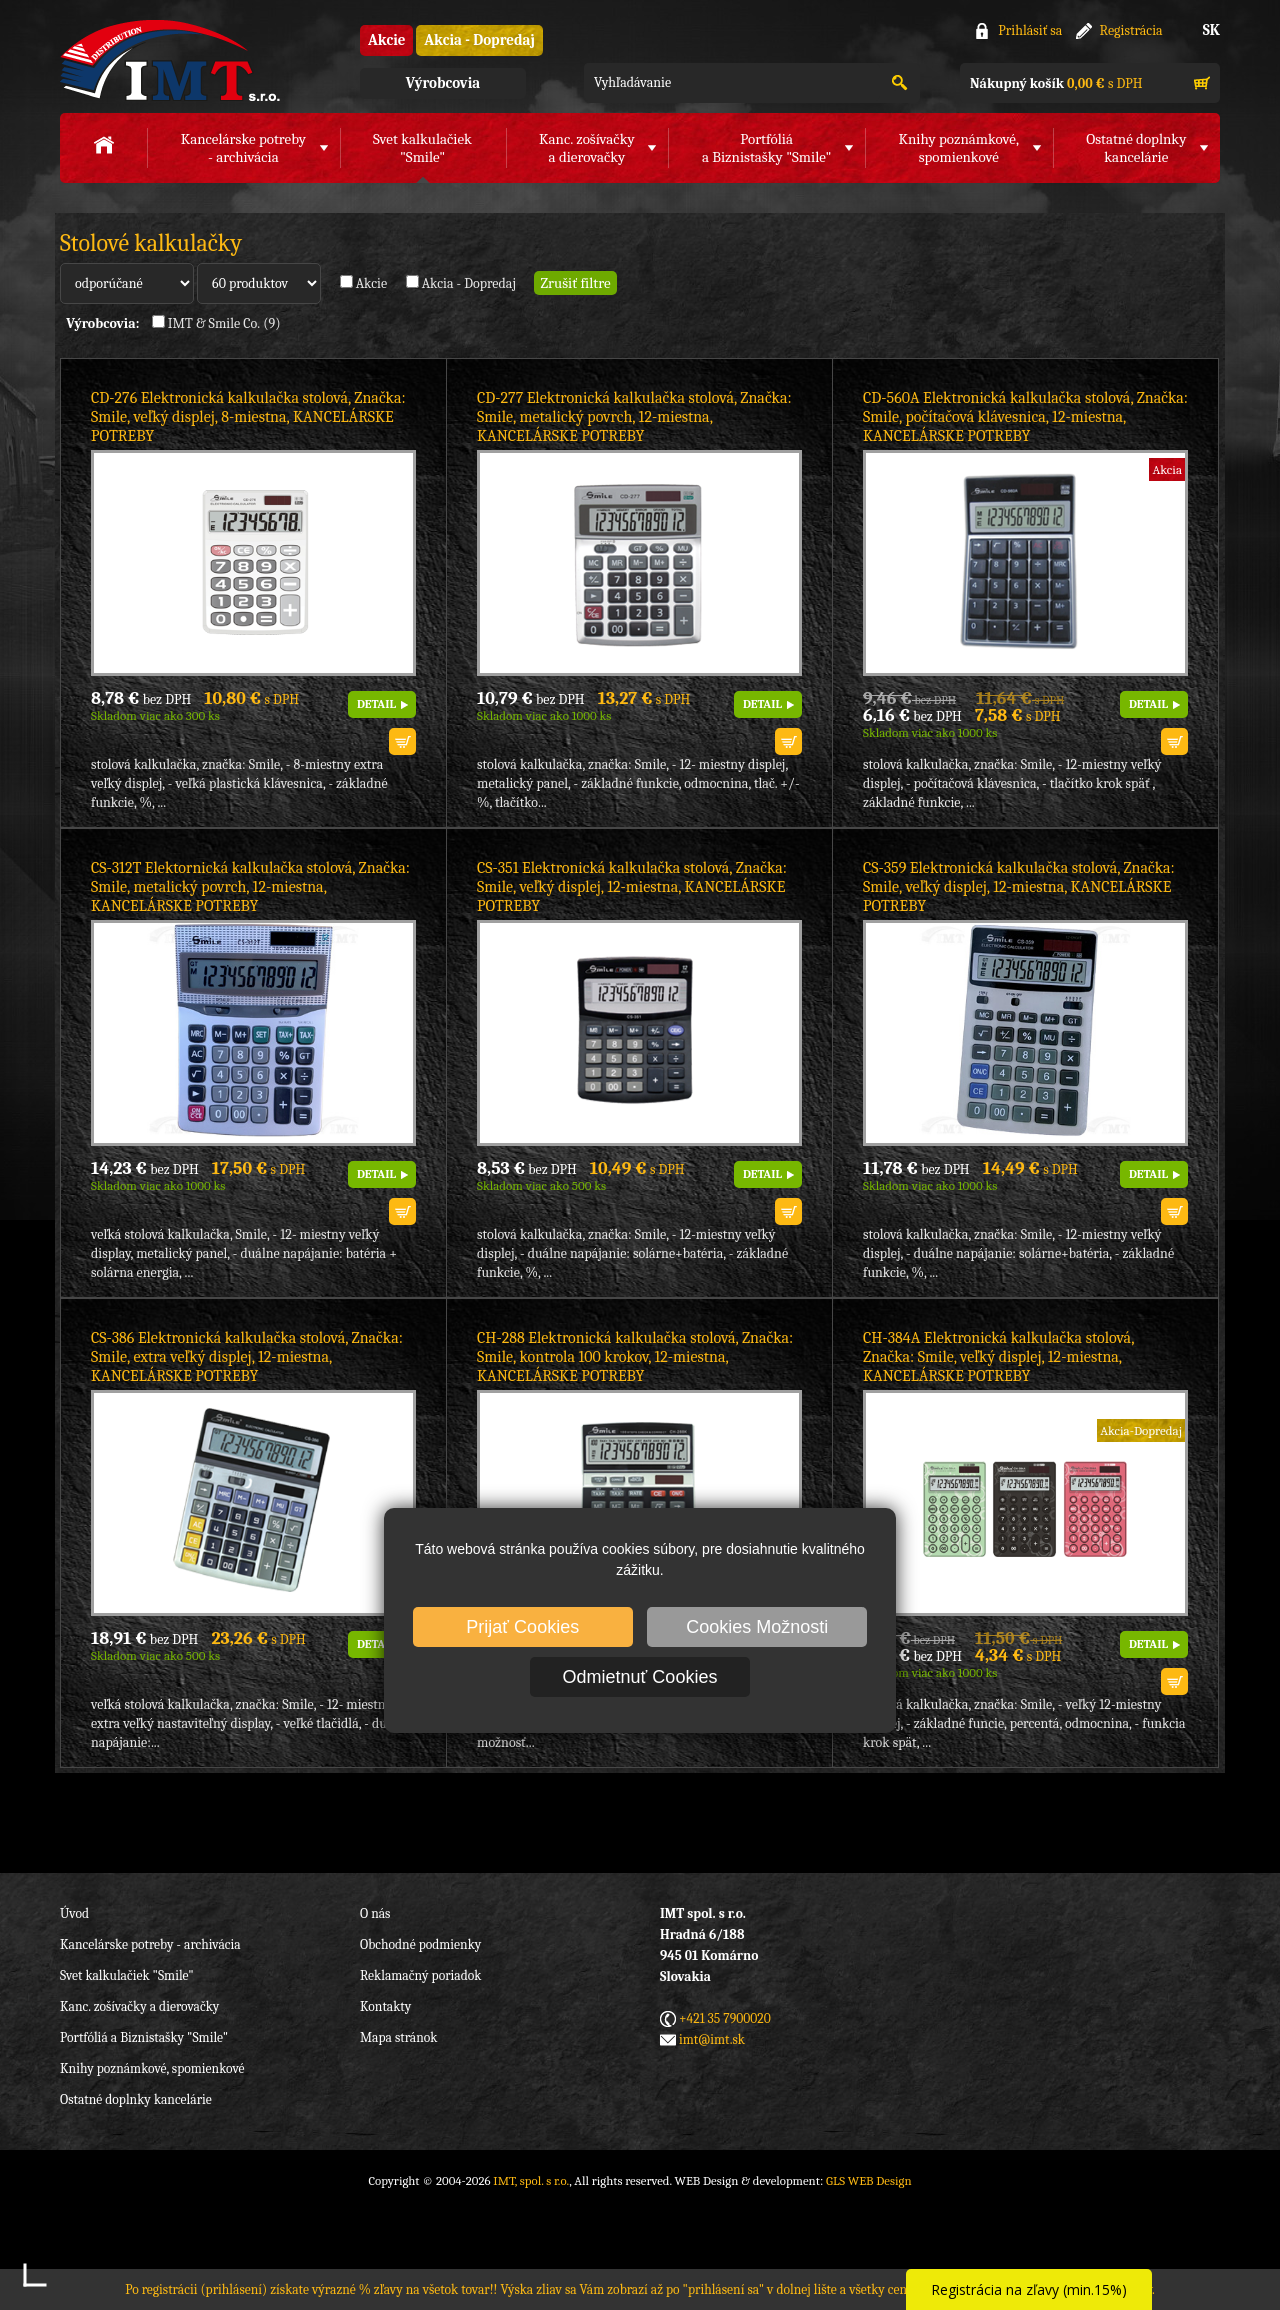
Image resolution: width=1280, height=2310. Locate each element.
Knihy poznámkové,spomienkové (958, 148)
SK (1211, 30)
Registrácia (1131, 30)
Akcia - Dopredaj (479, 40)
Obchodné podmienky (420, 1944)
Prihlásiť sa (1030, 30)
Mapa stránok (398, 2037)
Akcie (386, 40)
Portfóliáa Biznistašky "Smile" (766, 148)
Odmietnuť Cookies (640, 1677)
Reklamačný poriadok (420, 1975)
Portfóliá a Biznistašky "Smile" (144, 2037)
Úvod (74, 1913)
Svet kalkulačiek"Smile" (422, 148)
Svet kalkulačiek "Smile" (127, 1975)
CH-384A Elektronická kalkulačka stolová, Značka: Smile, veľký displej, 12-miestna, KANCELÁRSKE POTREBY (998, 1357)
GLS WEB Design (869, 2180)
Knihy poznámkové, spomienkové (152, 2068)
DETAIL (376, 704)
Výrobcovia (443, 83)
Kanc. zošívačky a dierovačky (139, 2006)
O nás (375, 1913)
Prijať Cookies (522, 1627)
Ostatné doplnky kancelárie (136, 2099)
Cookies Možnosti (757, 1627)
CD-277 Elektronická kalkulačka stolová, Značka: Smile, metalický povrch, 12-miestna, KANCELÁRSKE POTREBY (634, 417)
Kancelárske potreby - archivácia (150, 1944)
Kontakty (385, 2006)
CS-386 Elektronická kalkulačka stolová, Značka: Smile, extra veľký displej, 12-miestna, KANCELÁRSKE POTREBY (247, 1357)
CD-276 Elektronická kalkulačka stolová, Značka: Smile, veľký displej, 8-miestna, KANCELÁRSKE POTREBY (248, 417)
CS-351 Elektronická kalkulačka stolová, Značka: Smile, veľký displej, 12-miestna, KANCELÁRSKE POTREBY (632, 887)
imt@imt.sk (712, 2039)
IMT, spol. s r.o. (170, 60)
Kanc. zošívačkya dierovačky (587, 148)
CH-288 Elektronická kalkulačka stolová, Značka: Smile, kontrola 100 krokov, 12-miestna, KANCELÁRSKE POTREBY (635, 1357)
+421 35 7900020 (725, 2018)
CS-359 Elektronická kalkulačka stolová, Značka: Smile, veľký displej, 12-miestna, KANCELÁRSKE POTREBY (1019, 887)
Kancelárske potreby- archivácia (243, 148)
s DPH (1056, 83)
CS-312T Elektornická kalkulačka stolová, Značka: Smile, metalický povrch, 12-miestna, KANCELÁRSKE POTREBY (250, 887)
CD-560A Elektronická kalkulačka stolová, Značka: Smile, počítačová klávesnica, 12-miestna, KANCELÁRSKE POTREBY (1025, 417)
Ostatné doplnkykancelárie (1136, 148)
